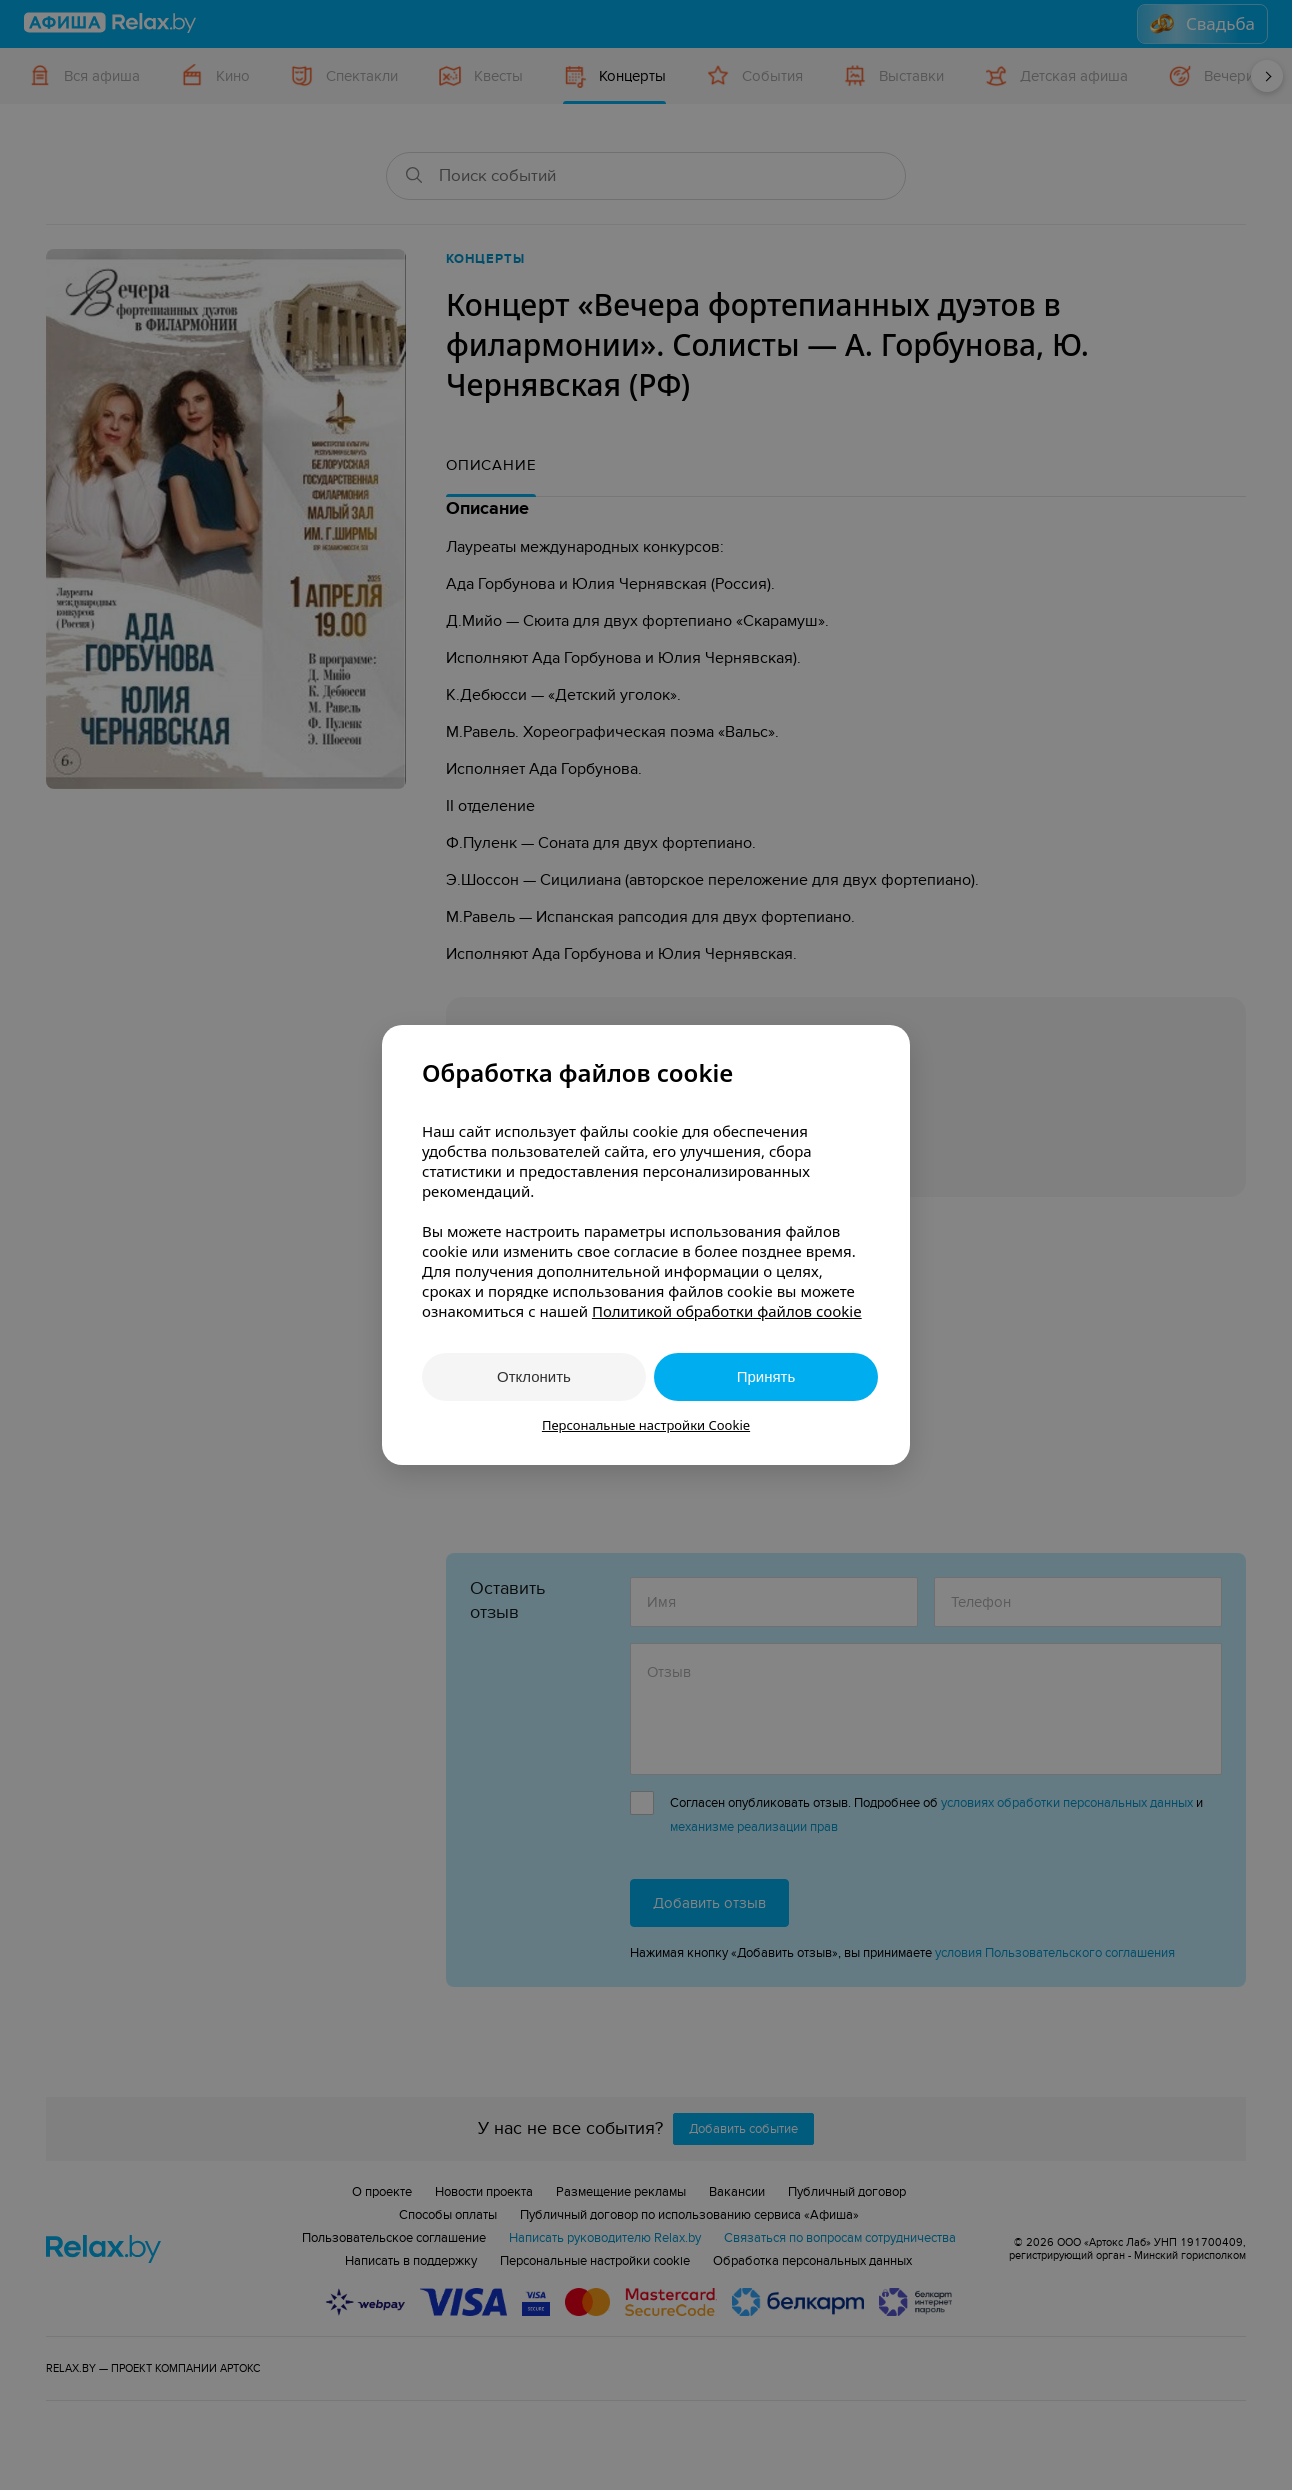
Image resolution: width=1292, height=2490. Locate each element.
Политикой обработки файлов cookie (727, 1311)
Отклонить (534, 1376)
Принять (766, 1376)
